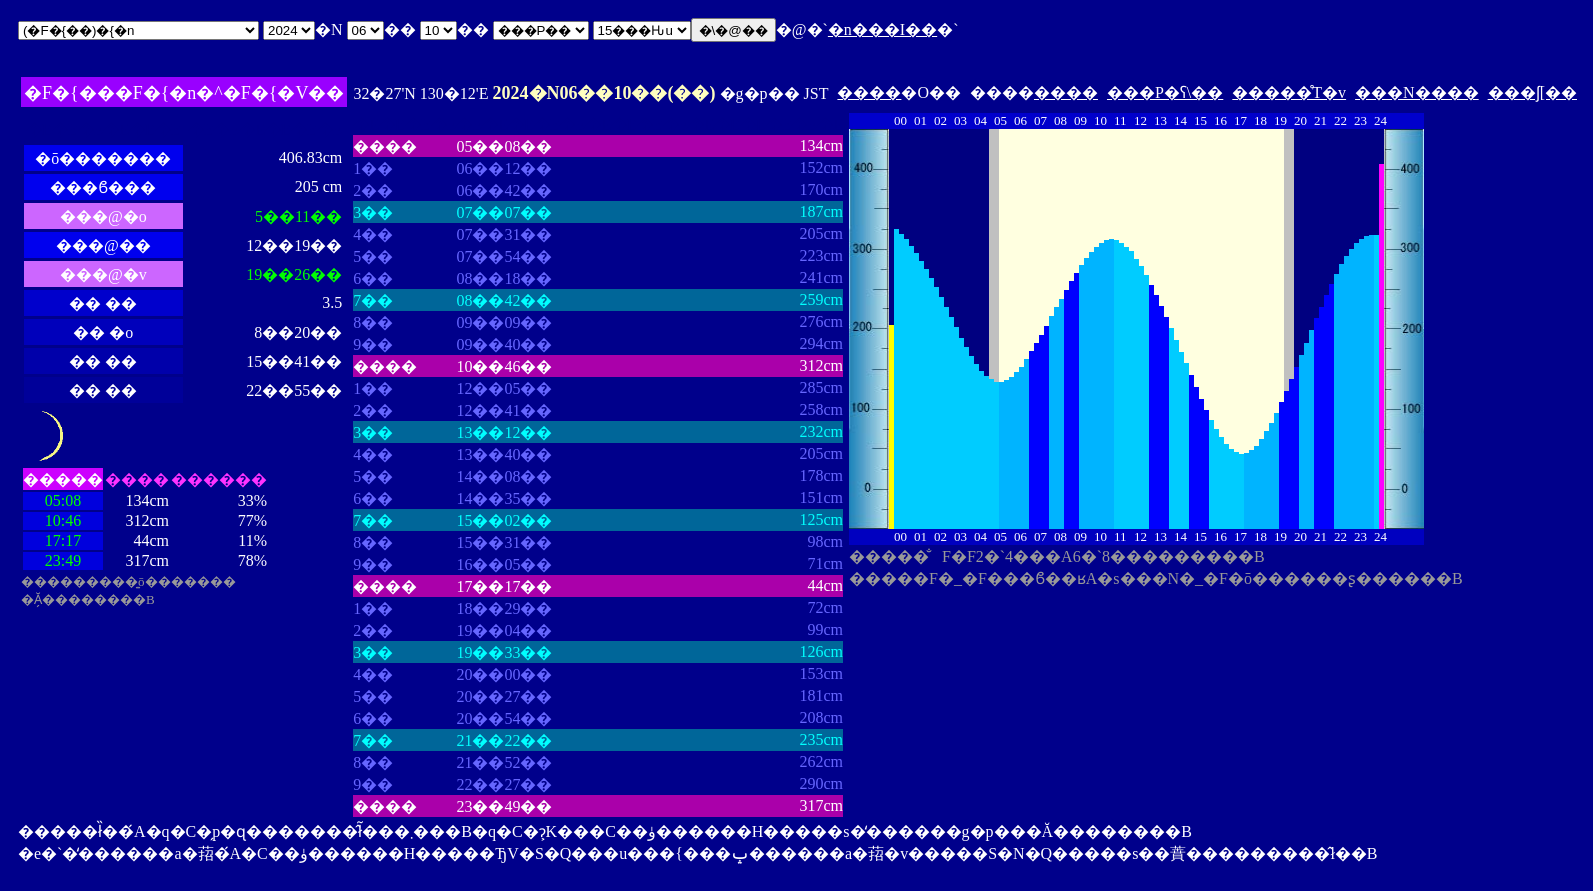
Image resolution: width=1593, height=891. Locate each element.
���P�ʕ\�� (1165, 92)
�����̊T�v (1289, 92)
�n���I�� (882, 29)
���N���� (1417, 92)
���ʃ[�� (1532, 92)
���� (869, 92)
